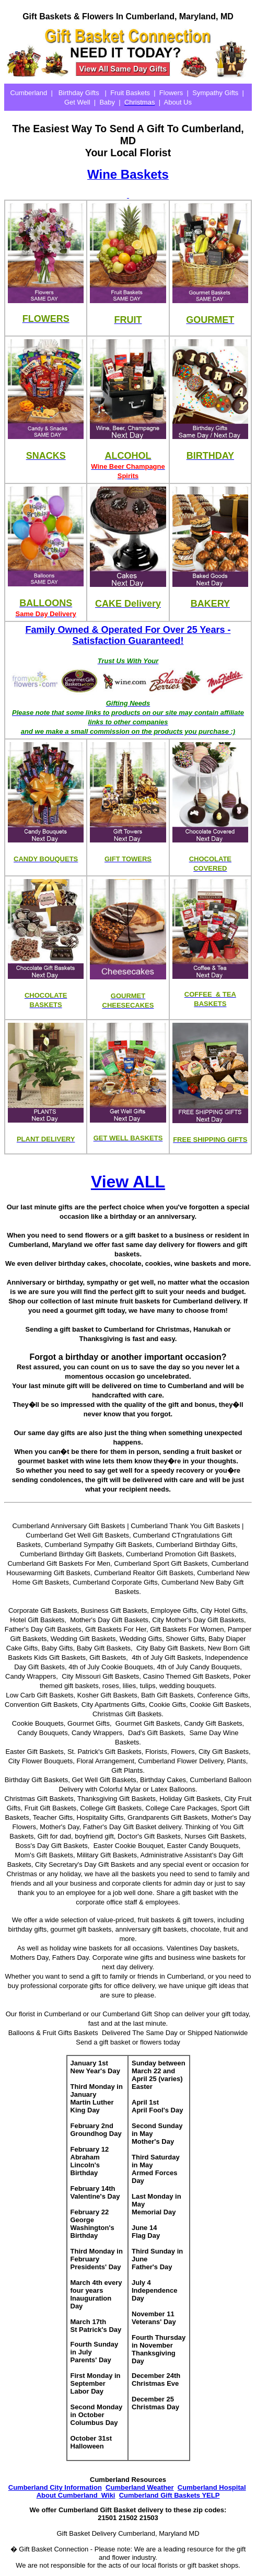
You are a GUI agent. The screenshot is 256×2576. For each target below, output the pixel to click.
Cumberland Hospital (212, 2487)
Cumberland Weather (140, 2487)
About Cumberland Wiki (76, 2495)
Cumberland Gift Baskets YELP (169, 2495)
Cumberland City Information (55, 2487)
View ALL (128, 1181)
